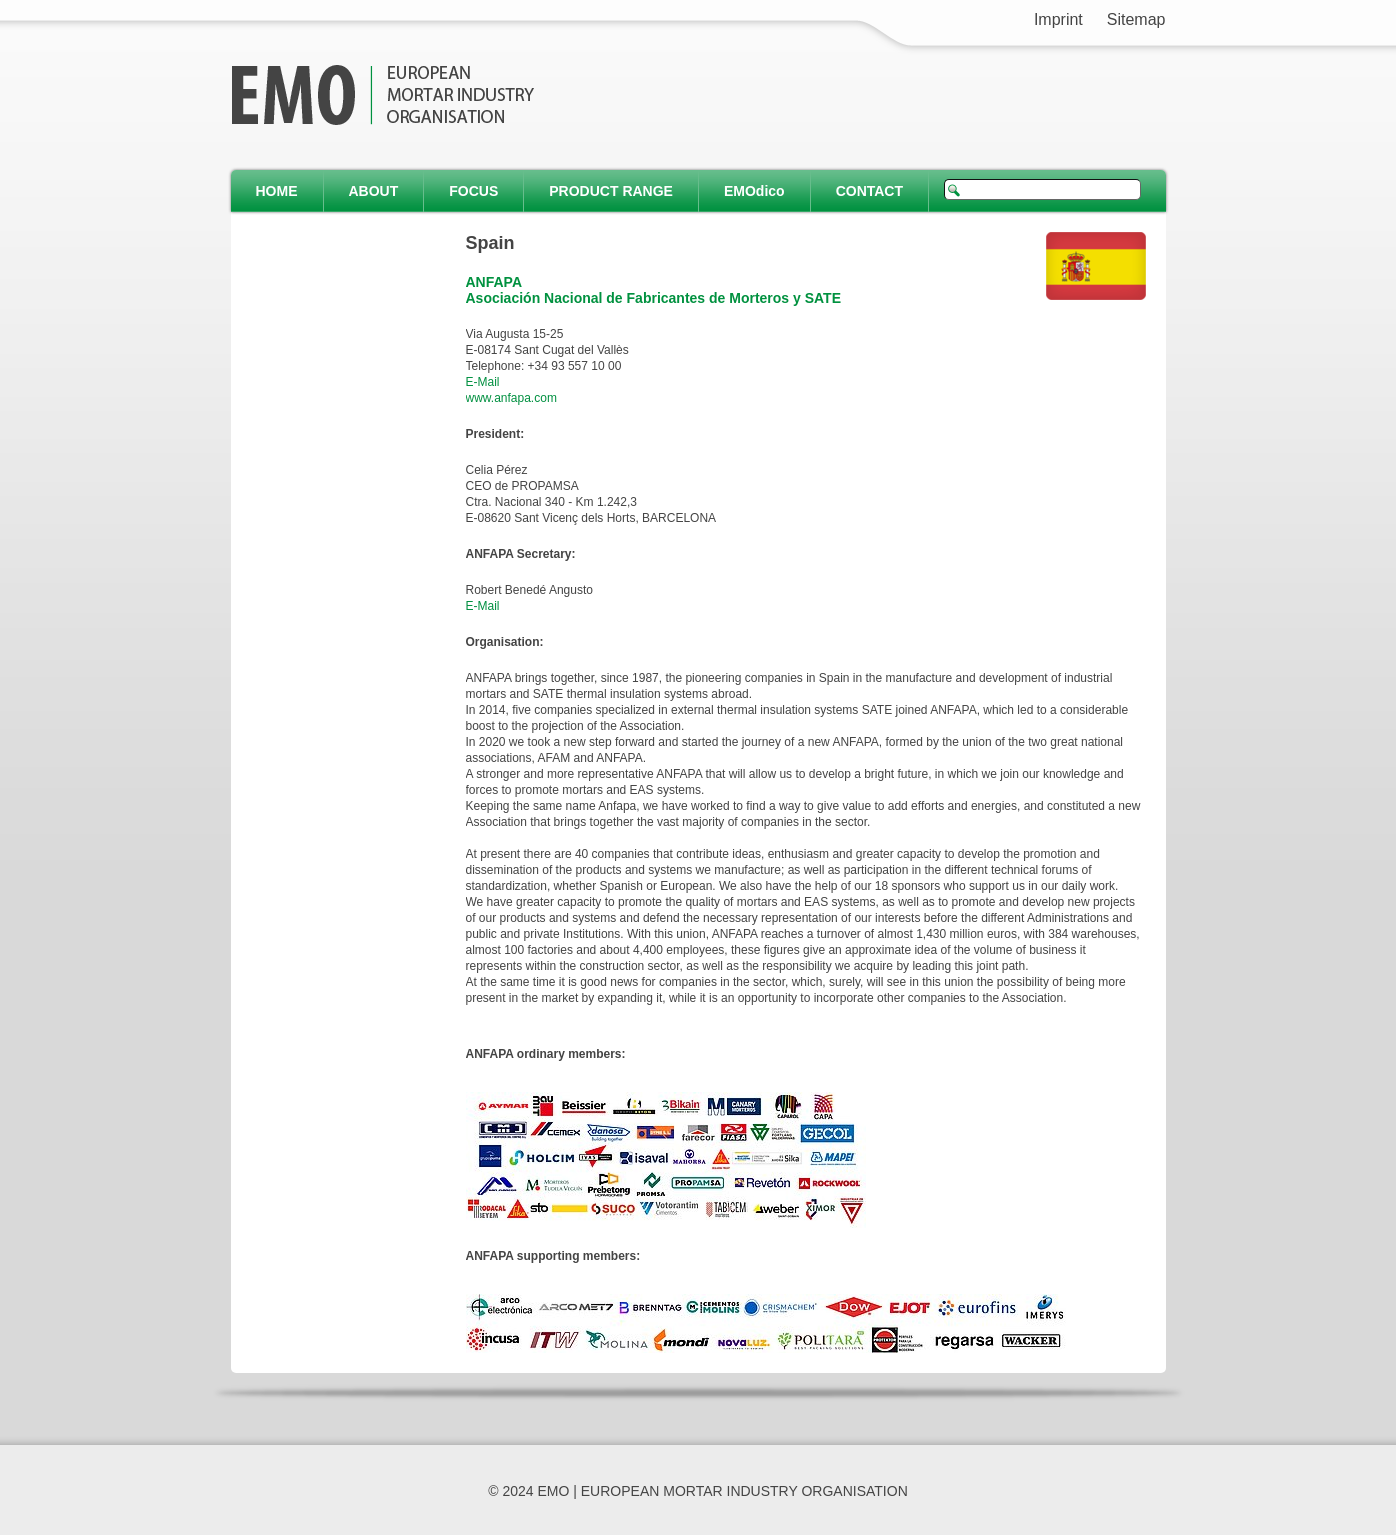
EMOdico (754, 191)
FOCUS (473, 191)
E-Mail (483, 382)
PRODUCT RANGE (611, 191)
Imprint (1058, 19)
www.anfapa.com (511, 398)
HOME (277, 191)
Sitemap (1136, 19)
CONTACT (869, 191)
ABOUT (374, 191)
